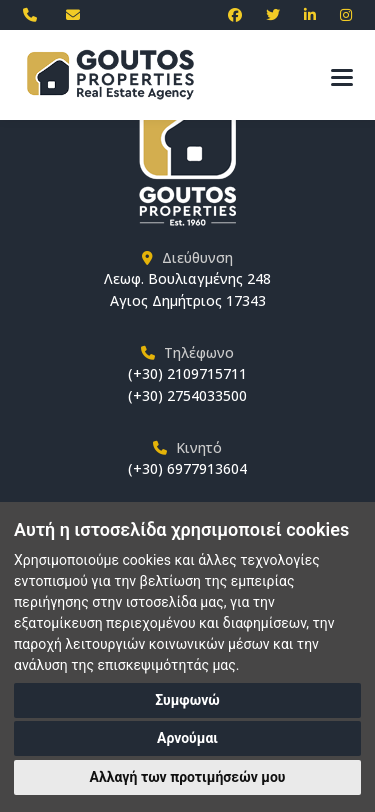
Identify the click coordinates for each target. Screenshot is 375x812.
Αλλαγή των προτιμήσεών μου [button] (188, 777)
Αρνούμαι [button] (187, 738)
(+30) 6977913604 (187, 468)
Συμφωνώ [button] (187, 700)
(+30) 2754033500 (187, 395)
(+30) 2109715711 (187, 373)
